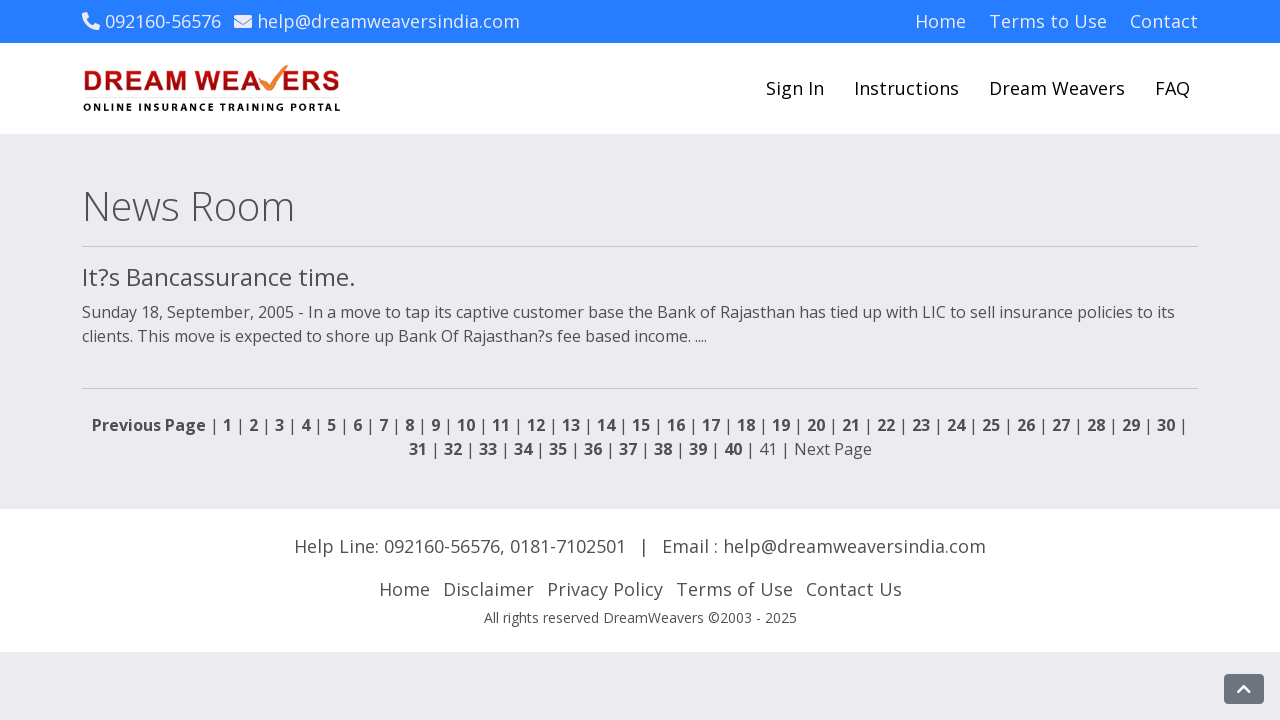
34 (523, 449)
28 (1096, 425)
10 (466, 425)
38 (663, 449)
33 (488, 449)
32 (453, 449)
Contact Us (854, 589)
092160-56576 (151, 21)
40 (733, 449)
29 (1131, 425)
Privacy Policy (605, 589)
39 (698, 449)
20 (816, 425)
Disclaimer (488, 589)
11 (501, 425)
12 (536, 425)
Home (940, 21)
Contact (1164, 21)
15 (641, 425)
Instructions (906, 88)
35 (558, 449)
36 (593, 449)
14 (606, 425)
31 (418, 449)
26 (1026, 425)
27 (1061, 425)
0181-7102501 (568, 546)
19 (781, 425)
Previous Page (149, 425)
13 (571, 425)
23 (921, 425)
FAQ (1172, 88)
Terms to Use (1048, 21)
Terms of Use (734, 589)
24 (956, 425)
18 (746, 425)
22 (886, 425)
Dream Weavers (1057, 88)
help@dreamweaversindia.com (377, 21)
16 (676, 425)
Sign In (795, 88)
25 (991, 425)
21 (851, 425)
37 (628, 449)
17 (711, 425)
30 (1166, 425)
